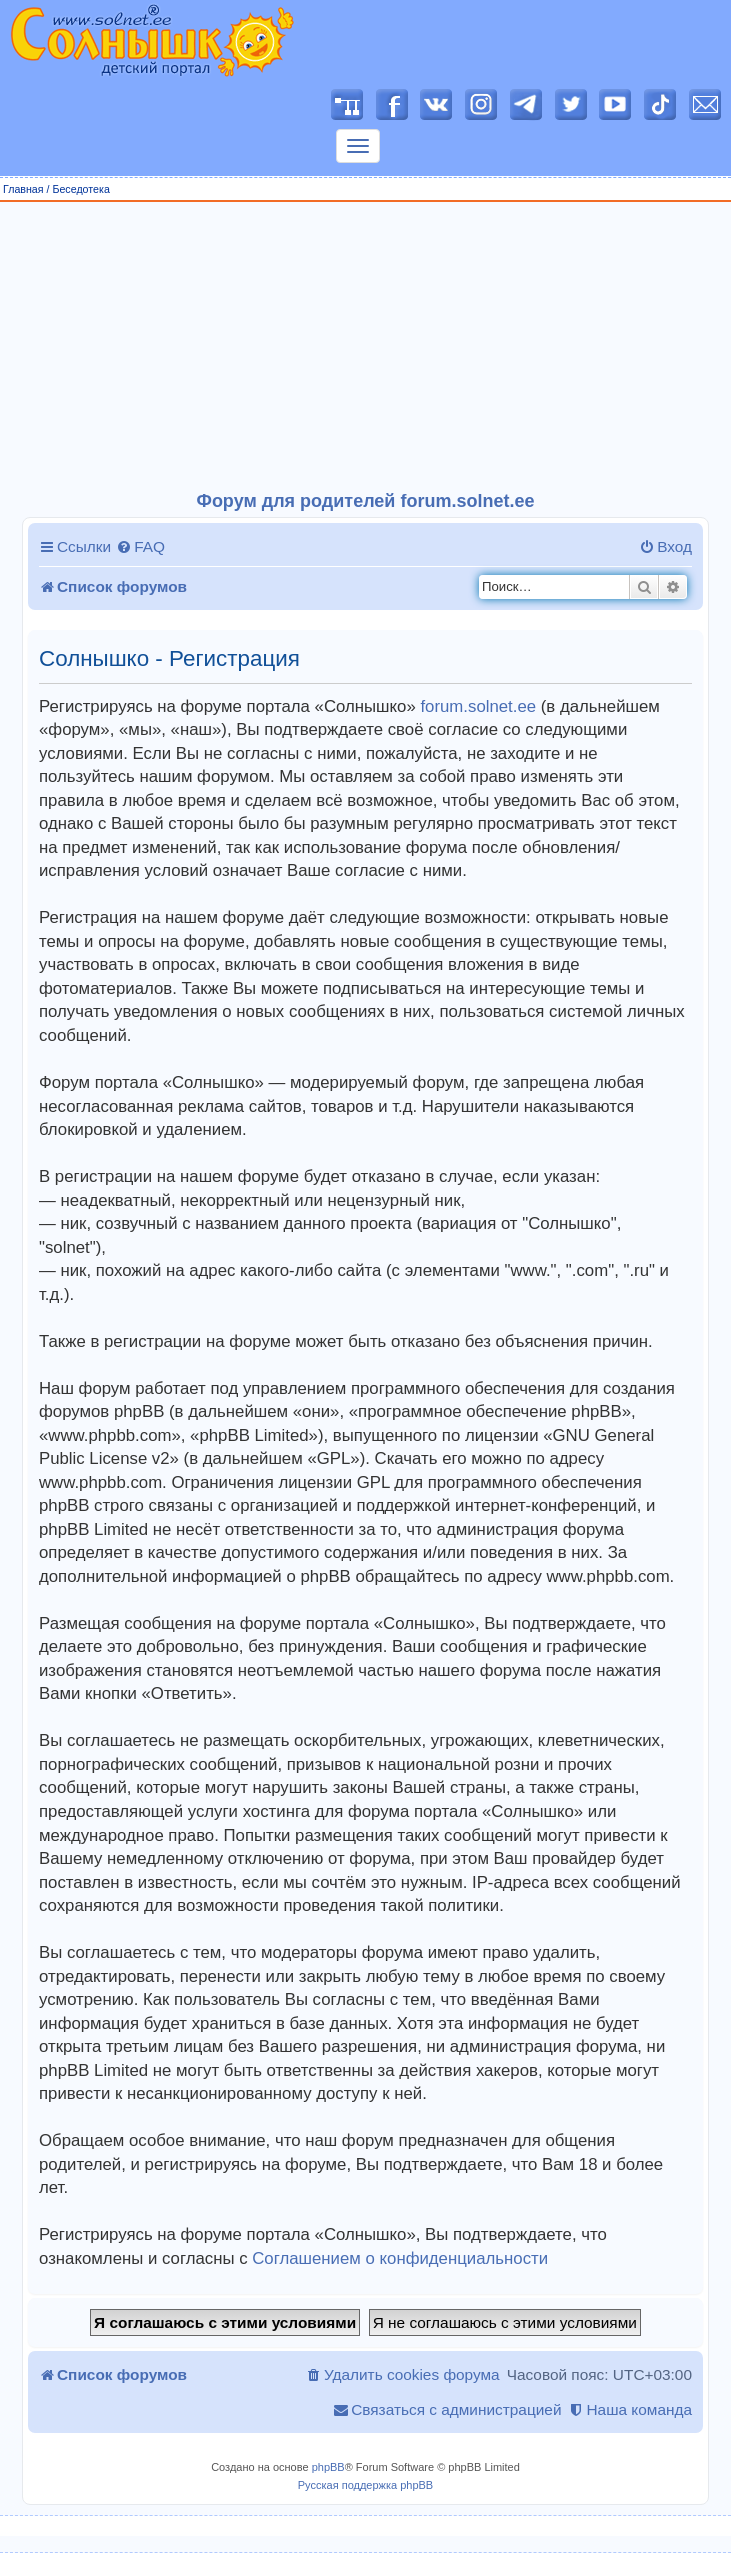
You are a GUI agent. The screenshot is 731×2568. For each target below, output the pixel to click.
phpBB (328, 2467)
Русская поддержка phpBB (365, 2485)
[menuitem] (140, 547)
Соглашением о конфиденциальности (400, 2258)
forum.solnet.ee (478, 706)
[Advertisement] (366, 347)
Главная (23, 189)
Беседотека (80, 189)
